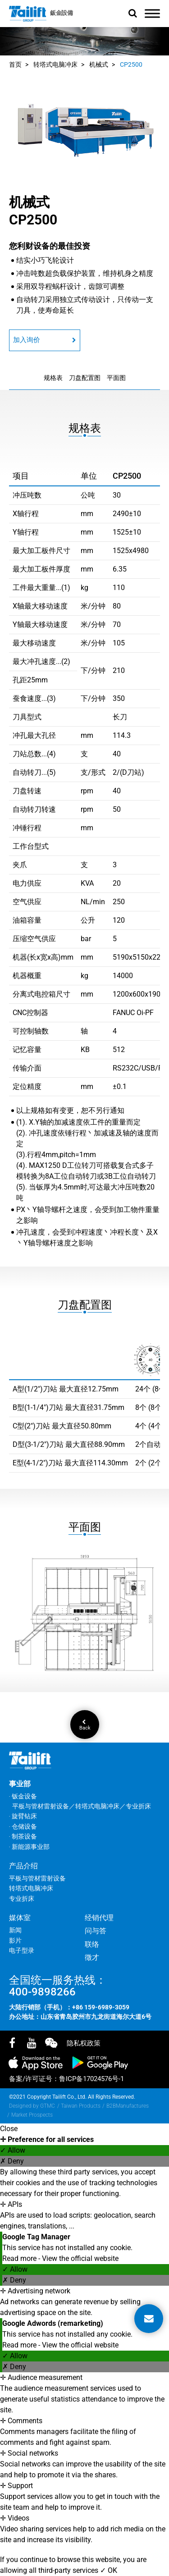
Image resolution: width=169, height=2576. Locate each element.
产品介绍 (23, 1866)
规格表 (53, 377)
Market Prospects (32, 2115)
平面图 (116, 377)
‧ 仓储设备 (23, 1826)
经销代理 (99, 1917)
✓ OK (108, 2570)
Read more (20, 2258)
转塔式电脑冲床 (55, 64)
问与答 (95, 1930)
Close (9, 2128)
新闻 (15, 1930)
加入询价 (44, 340)
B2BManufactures (127, 2106)
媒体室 (20, 1917)
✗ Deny (12, 2161)
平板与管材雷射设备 (37, 1878)
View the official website (80, 2258)
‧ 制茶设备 (23, 1836)
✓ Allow (12, 2150)
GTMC (47, 2106)
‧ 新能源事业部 (29, 1846)
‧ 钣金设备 (23, 1796)
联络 (92, 1944)
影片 (15, 1940)
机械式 (98, 64)
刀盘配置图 (84, 377)
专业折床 (21, 1898)
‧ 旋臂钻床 (23, 1816)
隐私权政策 (83, 2043)
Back (84, 1725)
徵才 (92, 1957)
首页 (15, 64)
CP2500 (131, 64)
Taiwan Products (80, 2106)
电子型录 (21, 1950)
